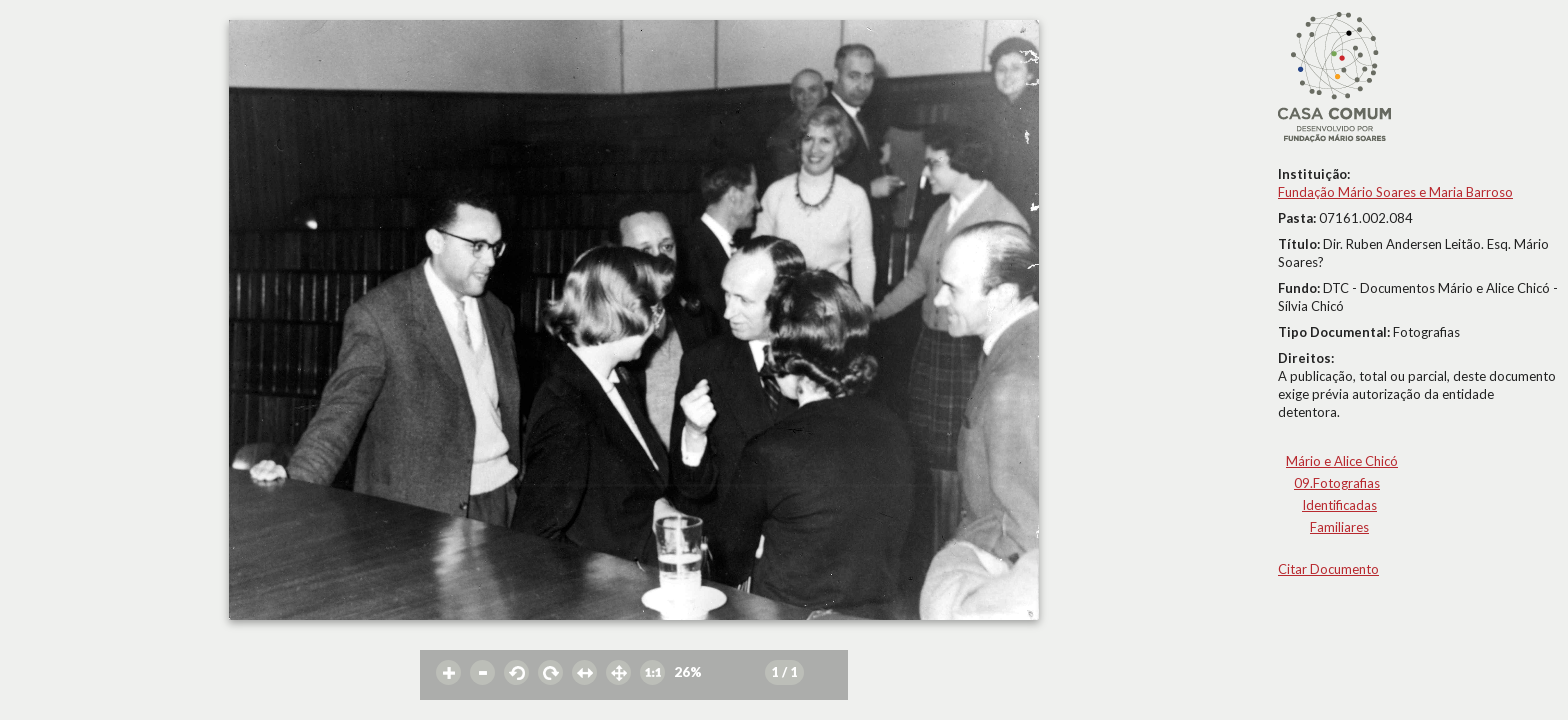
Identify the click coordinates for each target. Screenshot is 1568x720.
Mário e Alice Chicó (1342, 461)
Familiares (1339, 527)
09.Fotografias (1337, 483)
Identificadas (1339, 505)
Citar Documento (1328, 569)
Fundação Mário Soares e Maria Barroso (1395, 192)
